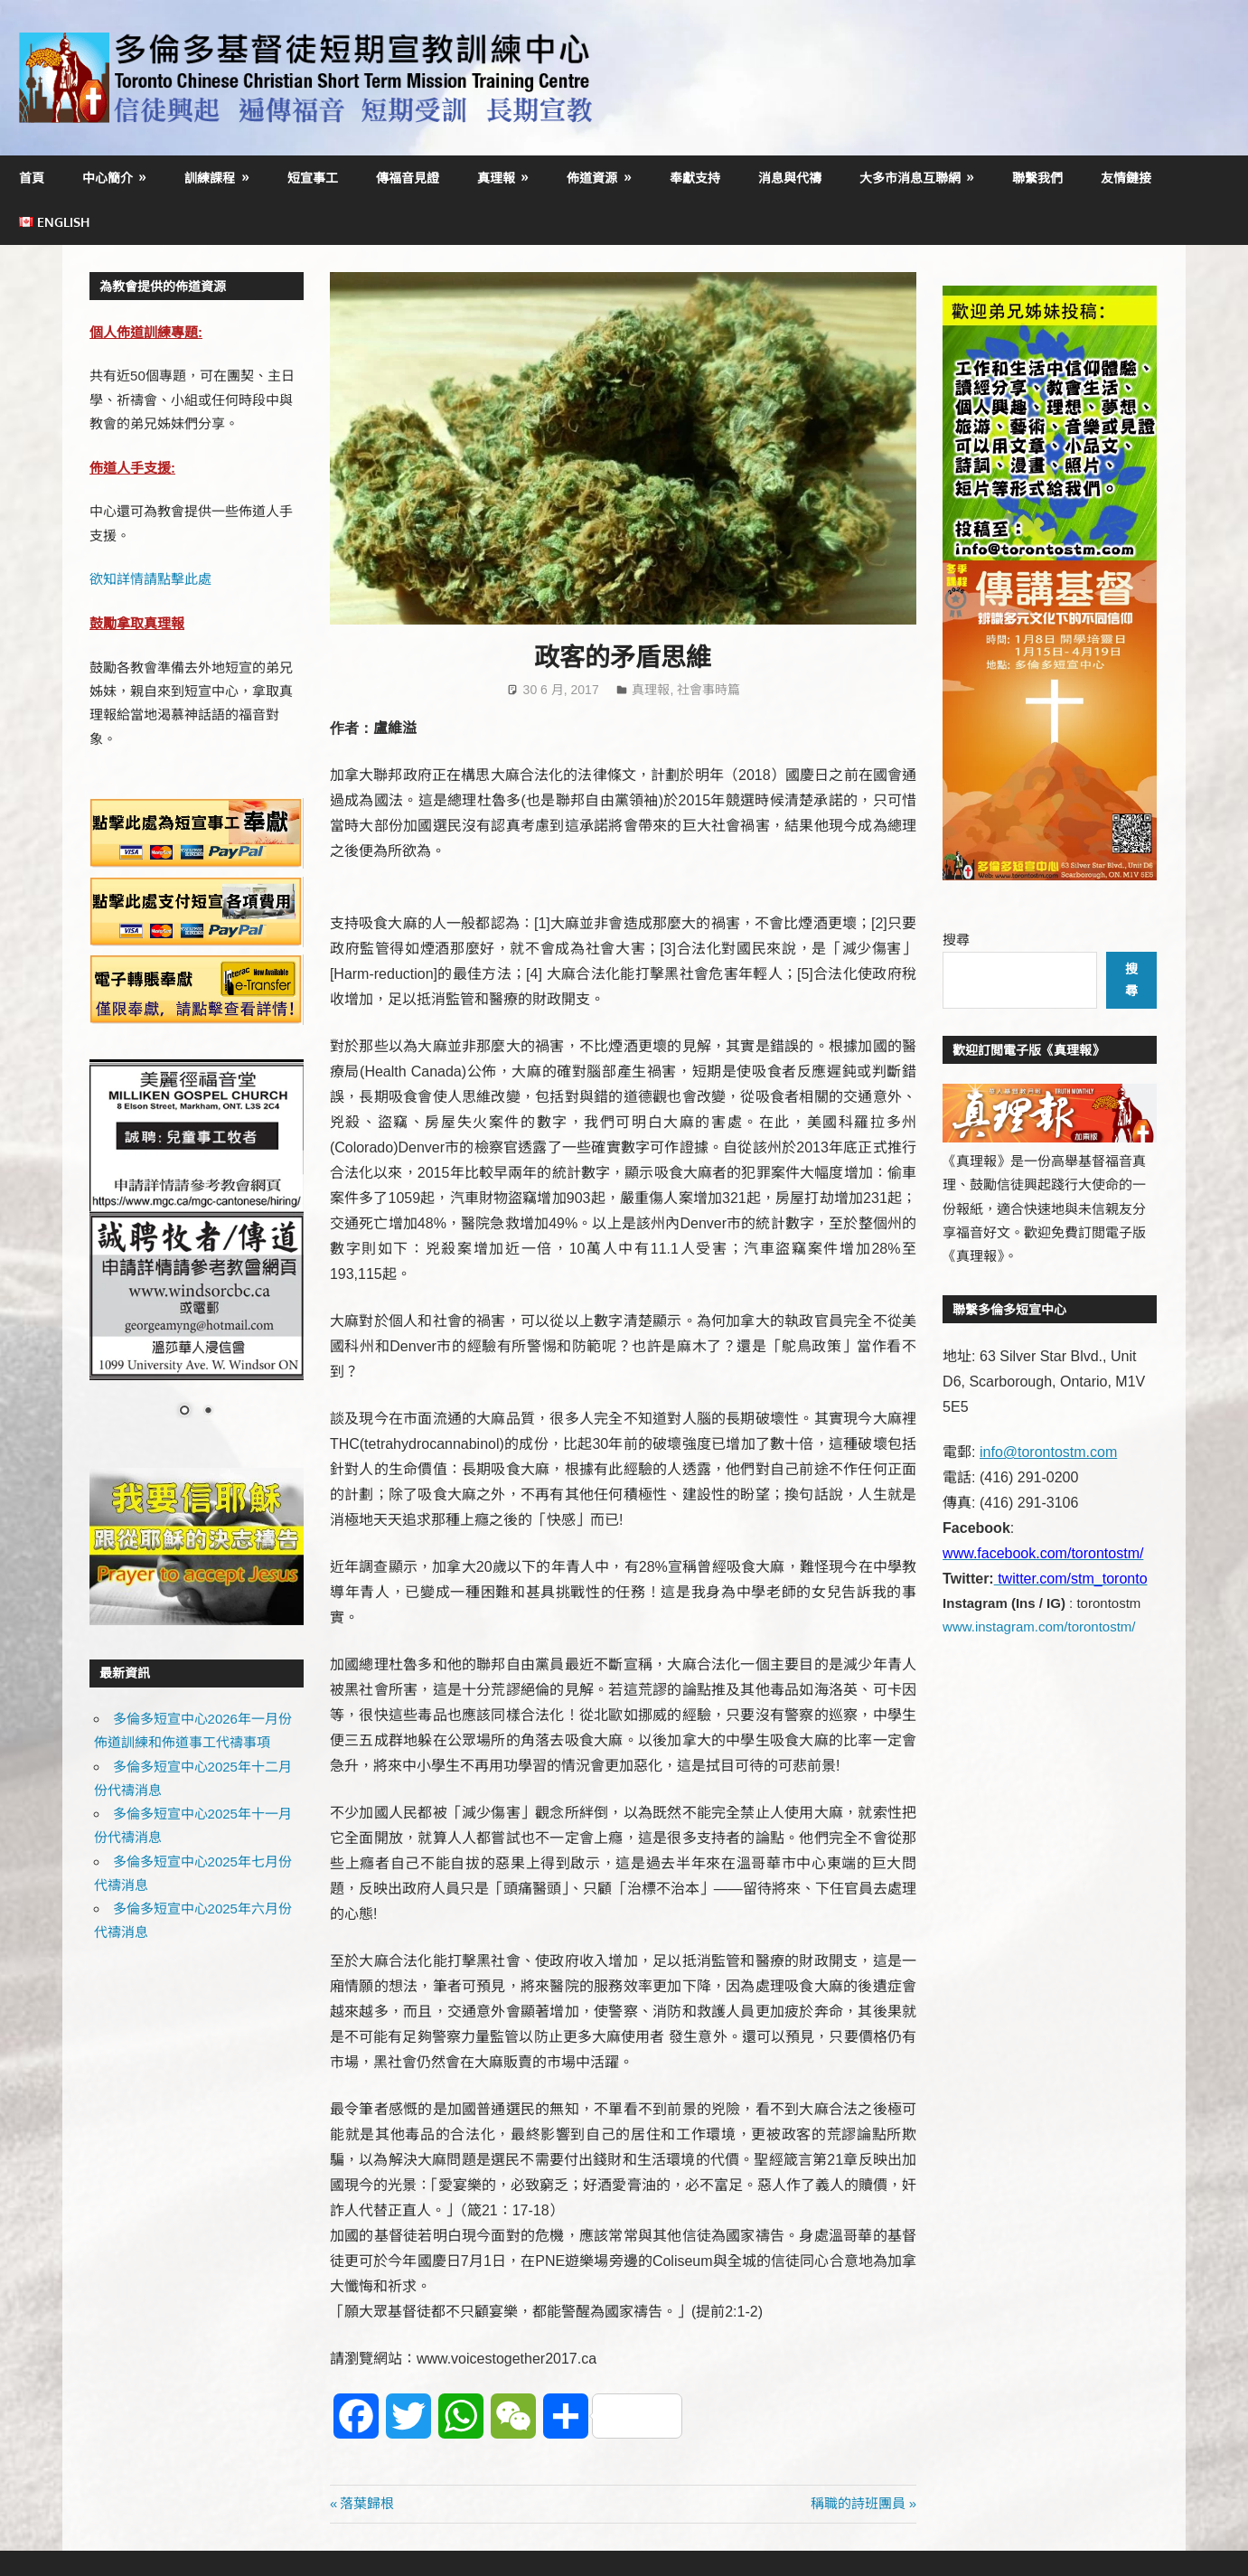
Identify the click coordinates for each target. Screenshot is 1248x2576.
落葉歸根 (366, 2503)
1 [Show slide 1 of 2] (184, 1412)
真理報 (496, 177)
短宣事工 (312, 177)
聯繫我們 (1037, 177)
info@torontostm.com (1048, 1452)
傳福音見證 (407, 177)
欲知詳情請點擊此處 (150, 579)
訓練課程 (209, 177)
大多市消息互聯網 (910, 177)
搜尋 (956, 939)
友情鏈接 (1126, 177)
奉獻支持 (695, 177)
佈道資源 (592, 177)
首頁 (31, 177)
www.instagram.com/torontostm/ (1039, 1626)
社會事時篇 (708, 689)
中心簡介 (107, 177)
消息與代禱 (789, 177)
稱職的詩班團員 (858, 2503)
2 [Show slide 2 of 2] (208, 1412)
